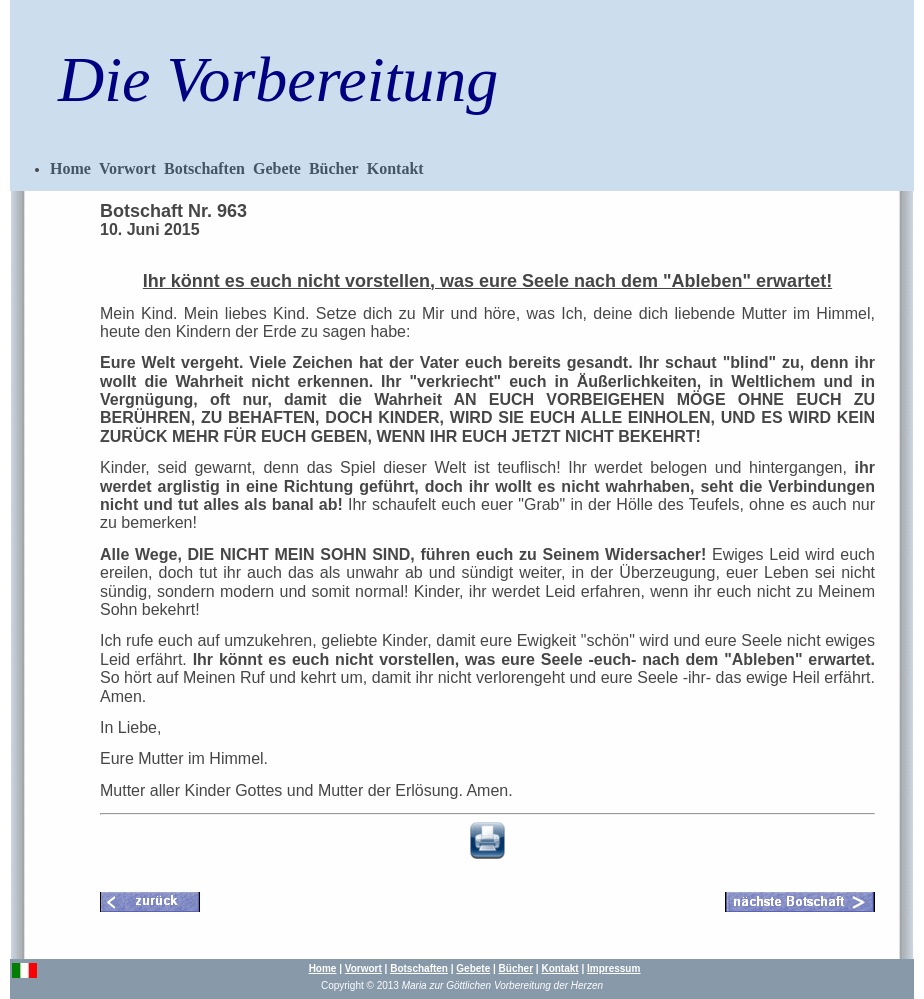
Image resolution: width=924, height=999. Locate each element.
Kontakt (395, 168)
